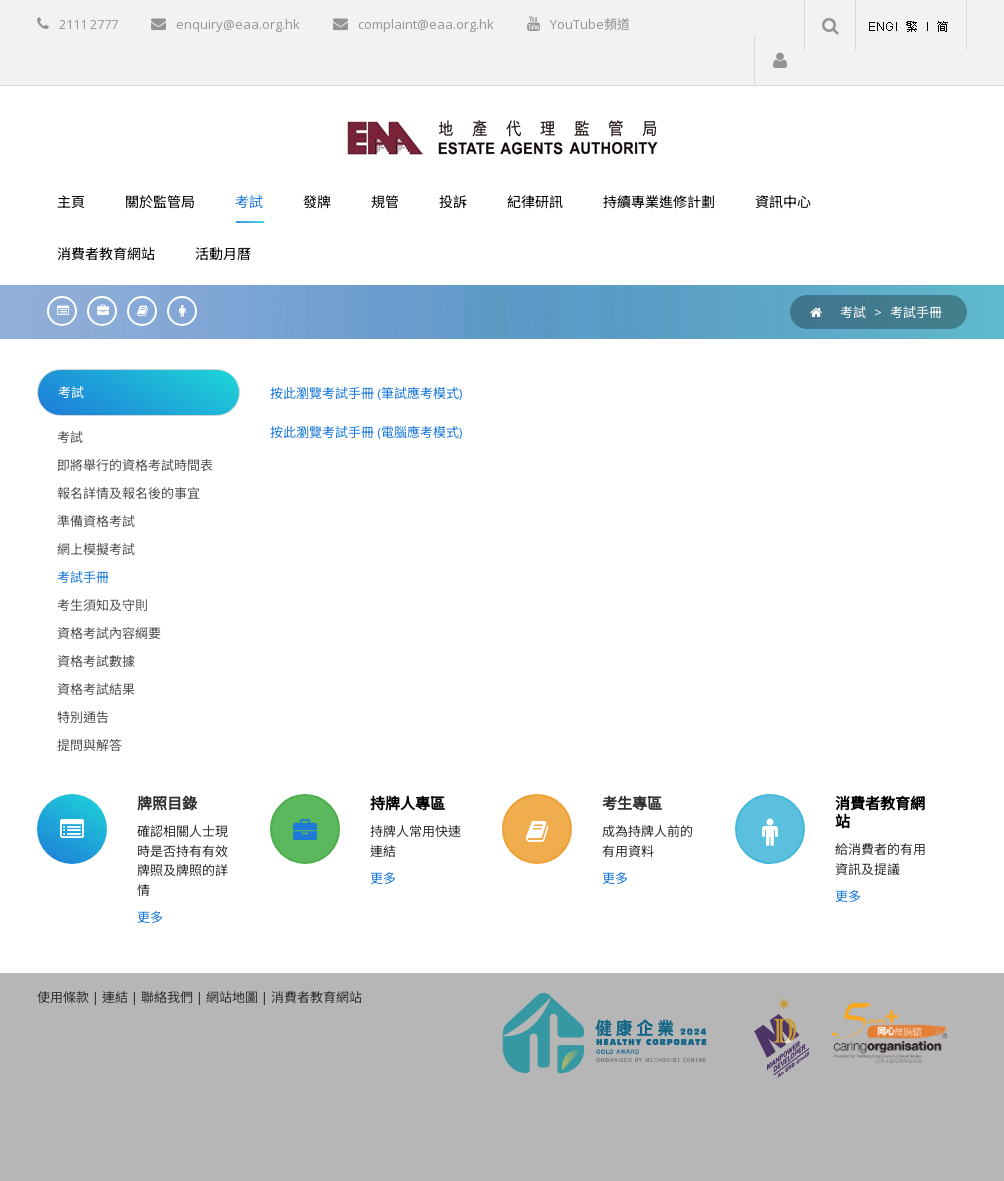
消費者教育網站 (880, 812)
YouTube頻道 (590, 24)
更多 (150, 917)
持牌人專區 (407, 803)
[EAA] (502, 136)
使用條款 (63, 997)
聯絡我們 (167, 997)
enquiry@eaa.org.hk (238, 24)
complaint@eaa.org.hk (426, 24)
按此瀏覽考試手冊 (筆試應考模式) (366, 393)
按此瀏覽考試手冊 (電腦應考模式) (366, 432)
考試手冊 (916, 312)
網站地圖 (232, 997)
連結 (115, 997)
